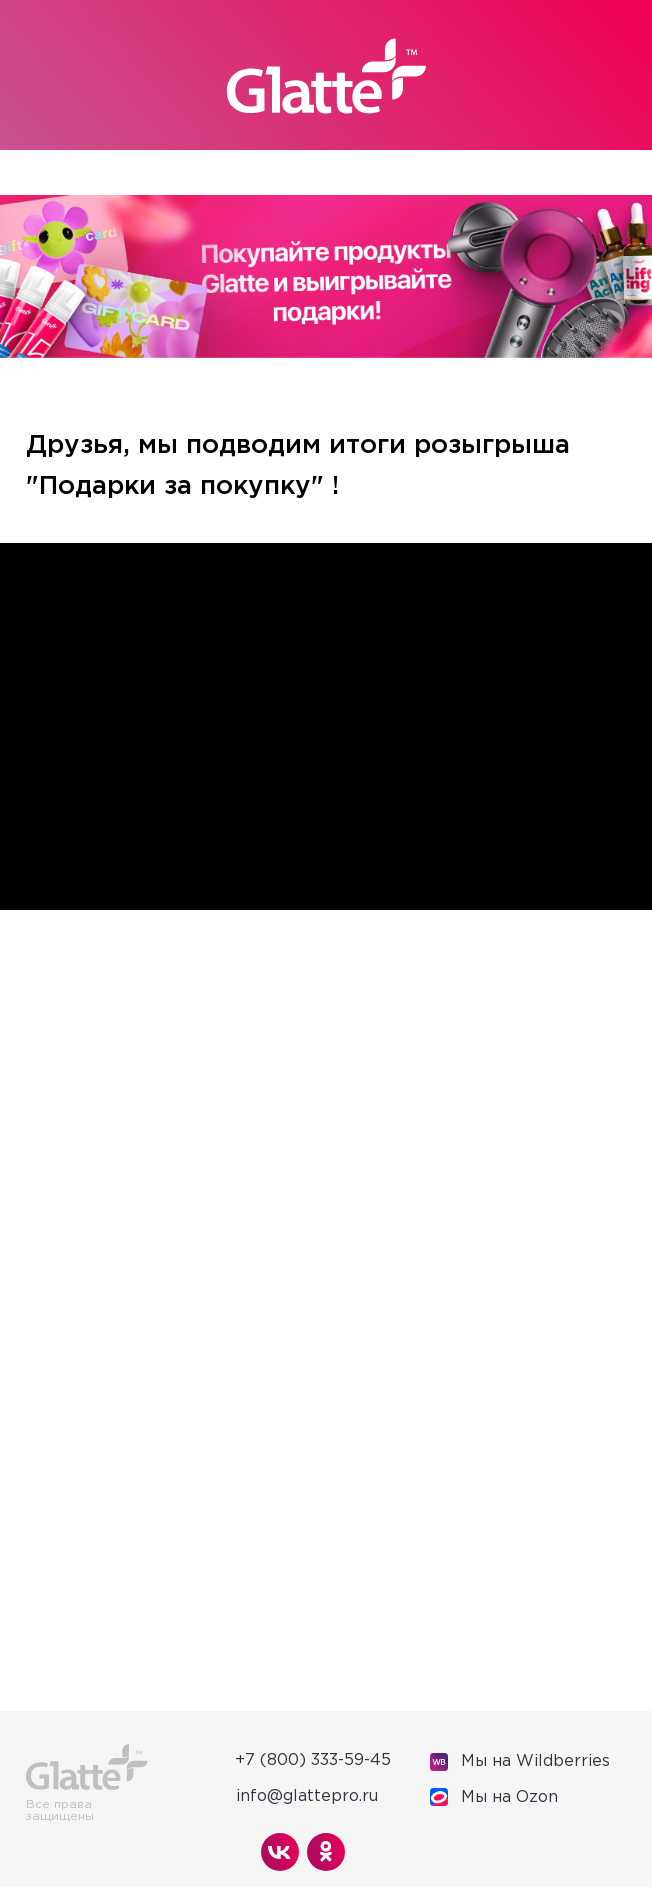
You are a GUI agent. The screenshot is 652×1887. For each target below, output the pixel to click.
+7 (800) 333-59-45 (313, 1760)
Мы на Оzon (509, 1797)
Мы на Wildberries (535, 1761)
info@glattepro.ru (307, 1796)
